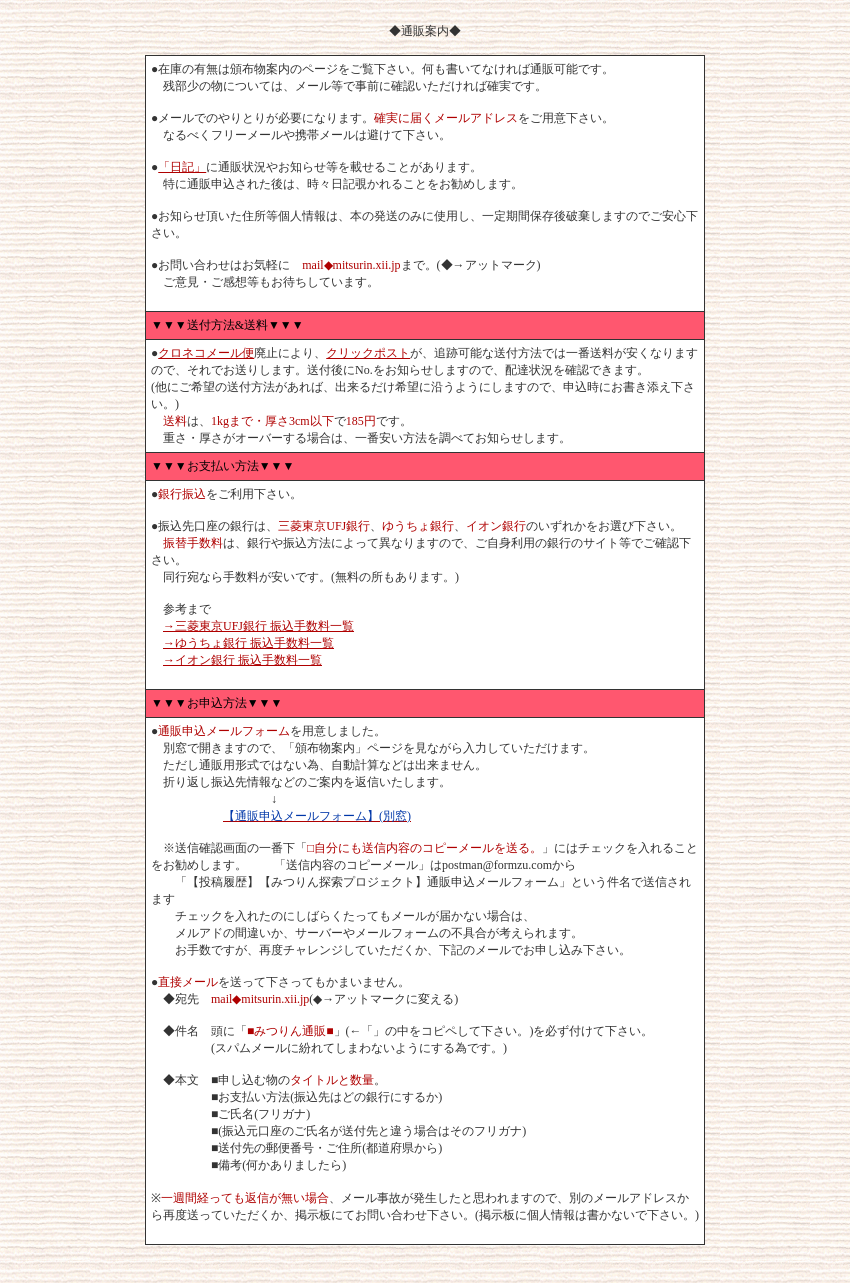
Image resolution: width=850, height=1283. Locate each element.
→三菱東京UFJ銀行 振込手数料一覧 (258, 626)
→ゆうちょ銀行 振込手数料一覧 (248, 643)
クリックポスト (368, 353)
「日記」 (182, 167)
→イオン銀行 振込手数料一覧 (242, 660)
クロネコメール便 (206, 353)
